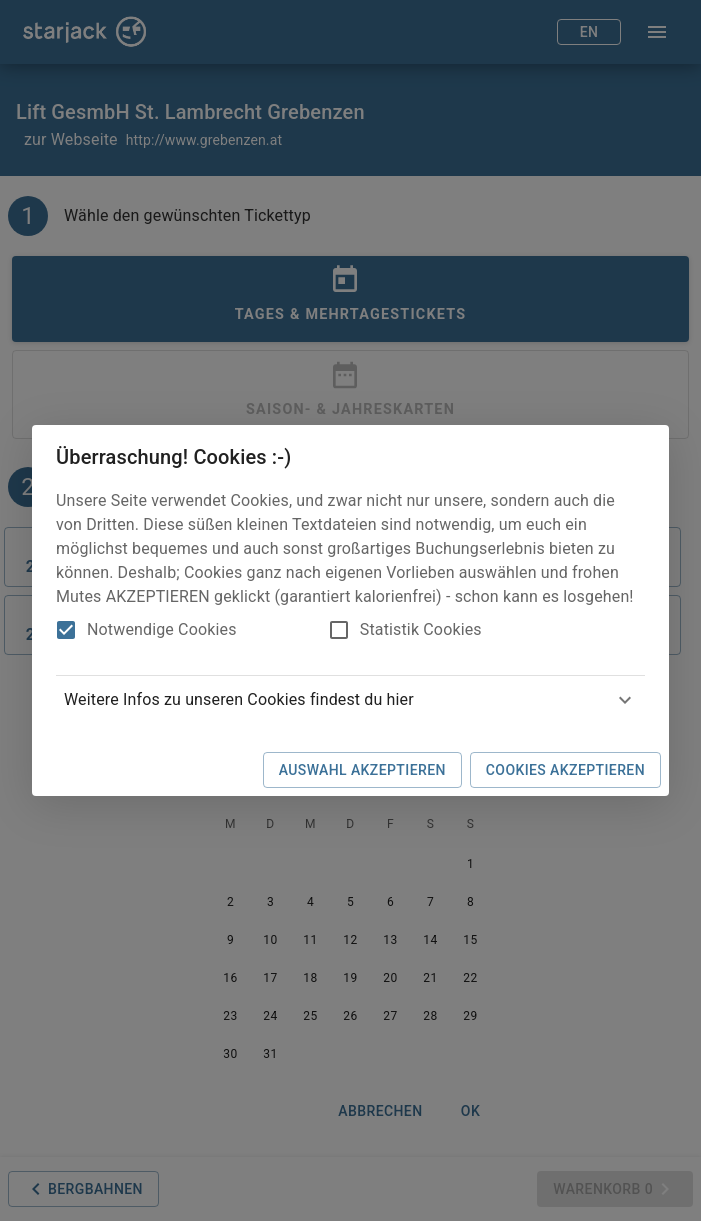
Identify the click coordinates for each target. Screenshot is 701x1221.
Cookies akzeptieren (565, 770)
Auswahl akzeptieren (362, 770)
